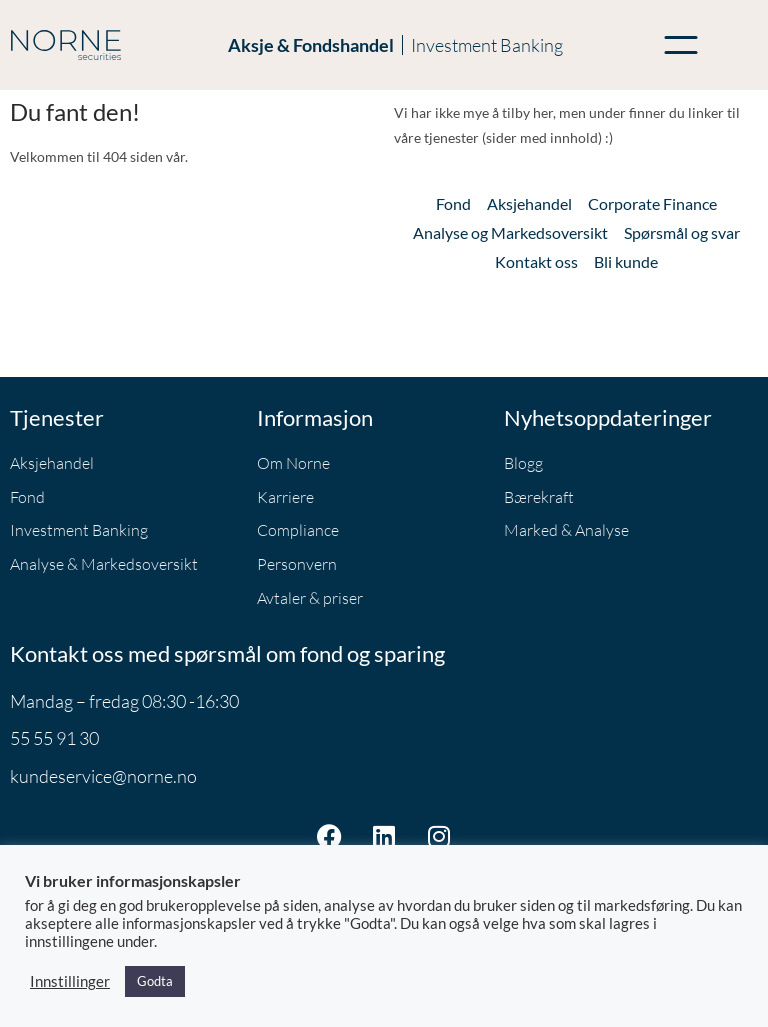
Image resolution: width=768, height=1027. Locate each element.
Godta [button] (155, 981)
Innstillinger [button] (70, 981)
